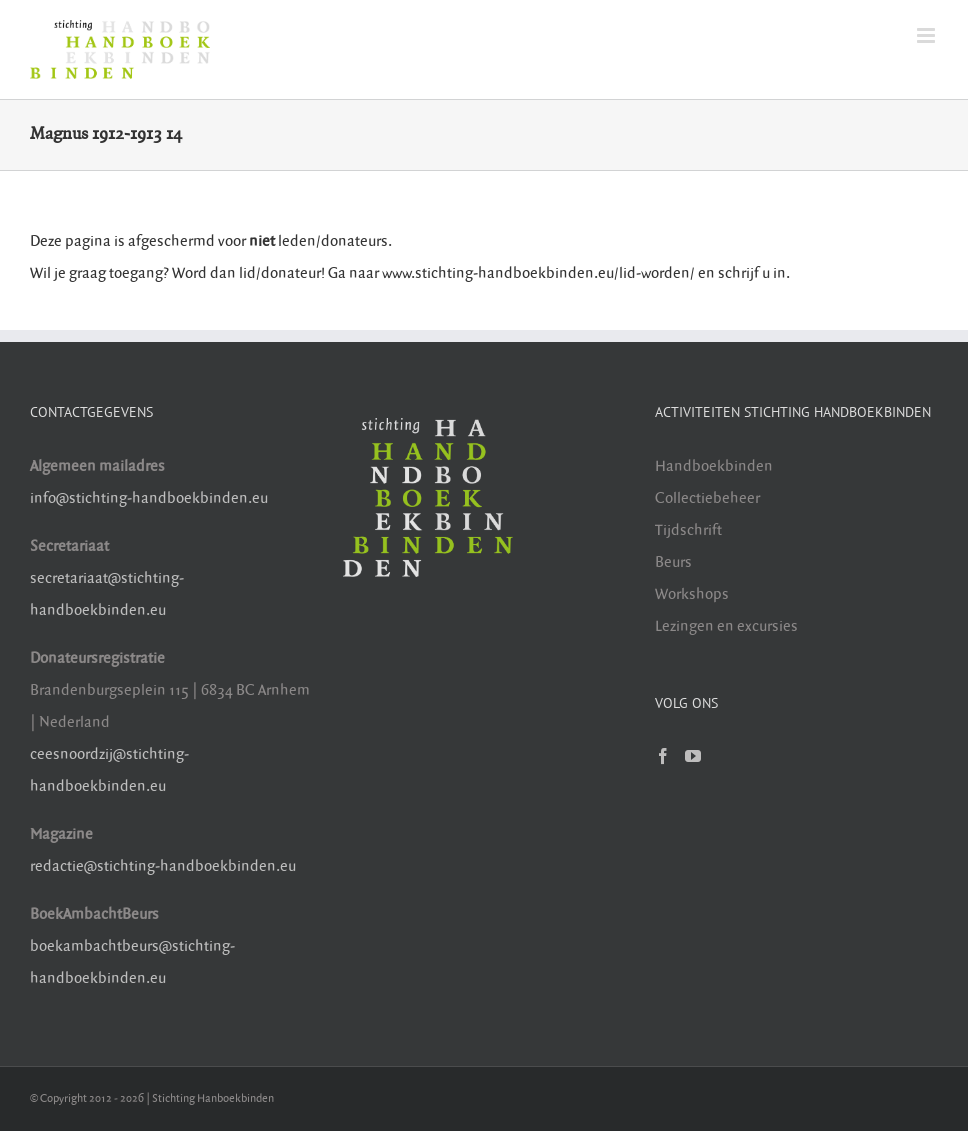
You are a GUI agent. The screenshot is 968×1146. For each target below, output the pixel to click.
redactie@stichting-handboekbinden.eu (163, 866)
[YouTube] (693, 756)
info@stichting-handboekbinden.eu (149, 498)
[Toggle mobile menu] (927, 35)
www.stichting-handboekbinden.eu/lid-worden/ (540, 273)
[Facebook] (663, 756)
